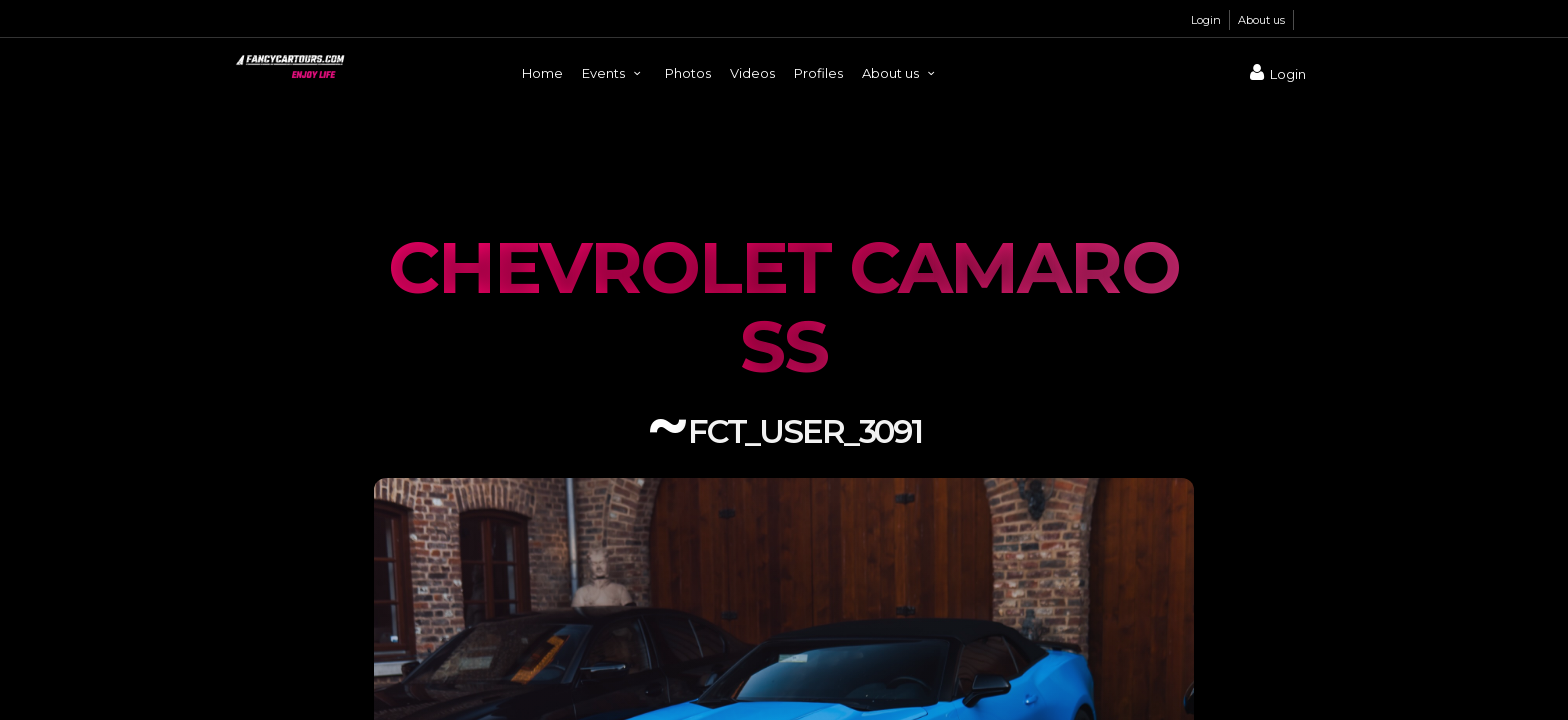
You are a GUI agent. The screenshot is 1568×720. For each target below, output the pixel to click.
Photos (688, 73)
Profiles (818, 73)
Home (542, 73)
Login (1206, 20)
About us (1261, 20)
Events (614, 73)
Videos (752, 73)
